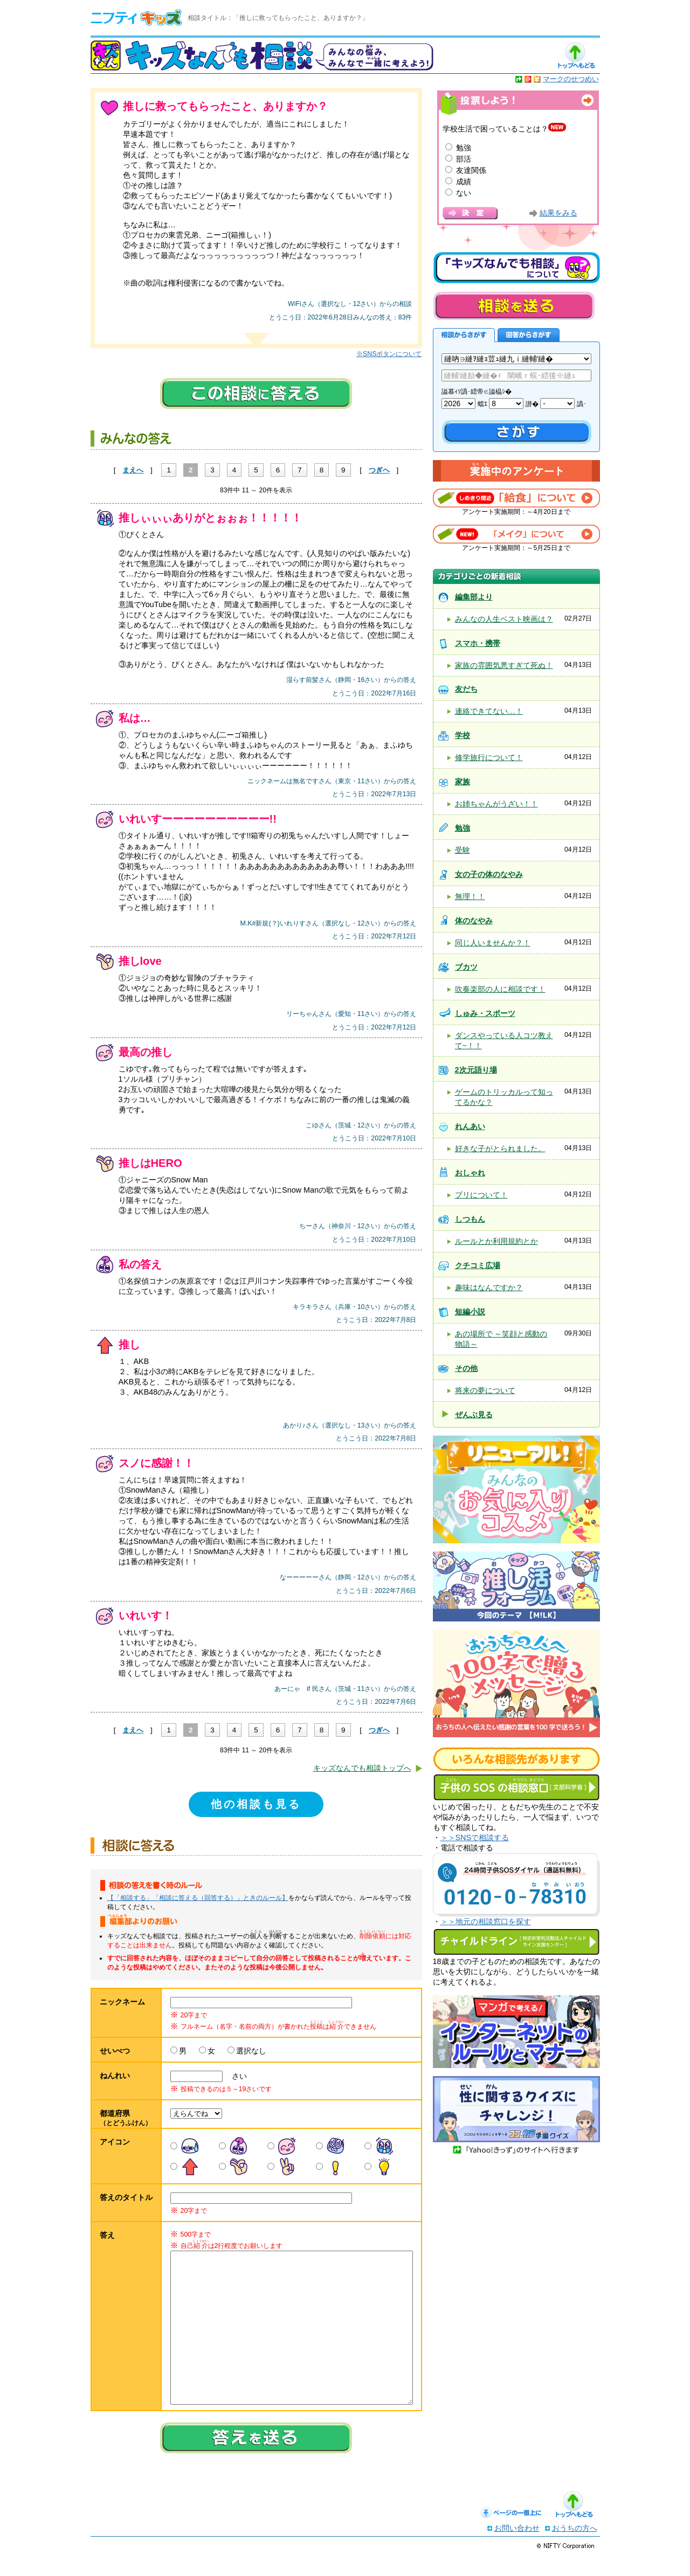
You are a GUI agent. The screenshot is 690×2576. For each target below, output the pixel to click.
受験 (462, 850)
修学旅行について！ (489, 757)
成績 (463, 181)
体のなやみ (474, 920)
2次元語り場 (476, 1070)
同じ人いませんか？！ (492, 942)
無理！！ (470, 896)
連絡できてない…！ (489, 711)
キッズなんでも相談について (516, 267)
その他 (466, 1368)
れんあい (470, 1126)
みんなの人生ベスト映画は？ (504, 619)
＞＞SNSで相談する (474, 1837)
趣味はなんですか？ (489, 1287)
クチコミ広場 (477, 1265)
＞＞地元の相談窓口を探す (485, 1921)
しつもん (470, 1219)
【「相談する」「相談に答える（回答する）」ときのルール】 (197, 1898)
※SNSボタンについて (389, 354)
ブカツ (466, 967)
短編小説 (470, 1311)
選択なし (251, 2050)
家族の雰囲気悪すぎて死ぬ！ (504, 665)
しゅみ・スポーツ (485, 1013)
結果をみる (558, 213)
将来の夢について (485, 1390)
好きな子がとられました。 (500, 1148)
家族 (462, 781)
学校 (462, 735)
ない (463, 193)
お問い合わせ (517, 2549)
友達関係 (471, 170)
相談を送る (514, 305)
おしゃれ (470, 1172)
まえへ (132, 470)
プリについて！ (481, 1194)
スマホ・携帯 (477, 643)
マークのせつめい (571, 79)
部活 (463, 159)
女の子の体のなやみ (489, 874)
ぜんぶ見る (474, 1414)
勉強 (463, 147)
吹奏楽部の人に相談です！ (500, 989)
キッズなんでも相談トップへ (362, 1768)
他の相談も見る (256, 1804)
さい (235, 2076)
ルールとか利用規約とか (496, 1241)
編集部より (474, 597)
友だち (466, 689)
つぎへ (379, 470)
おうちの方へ (574, 2549)
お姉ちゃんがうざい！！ (496, 803)
